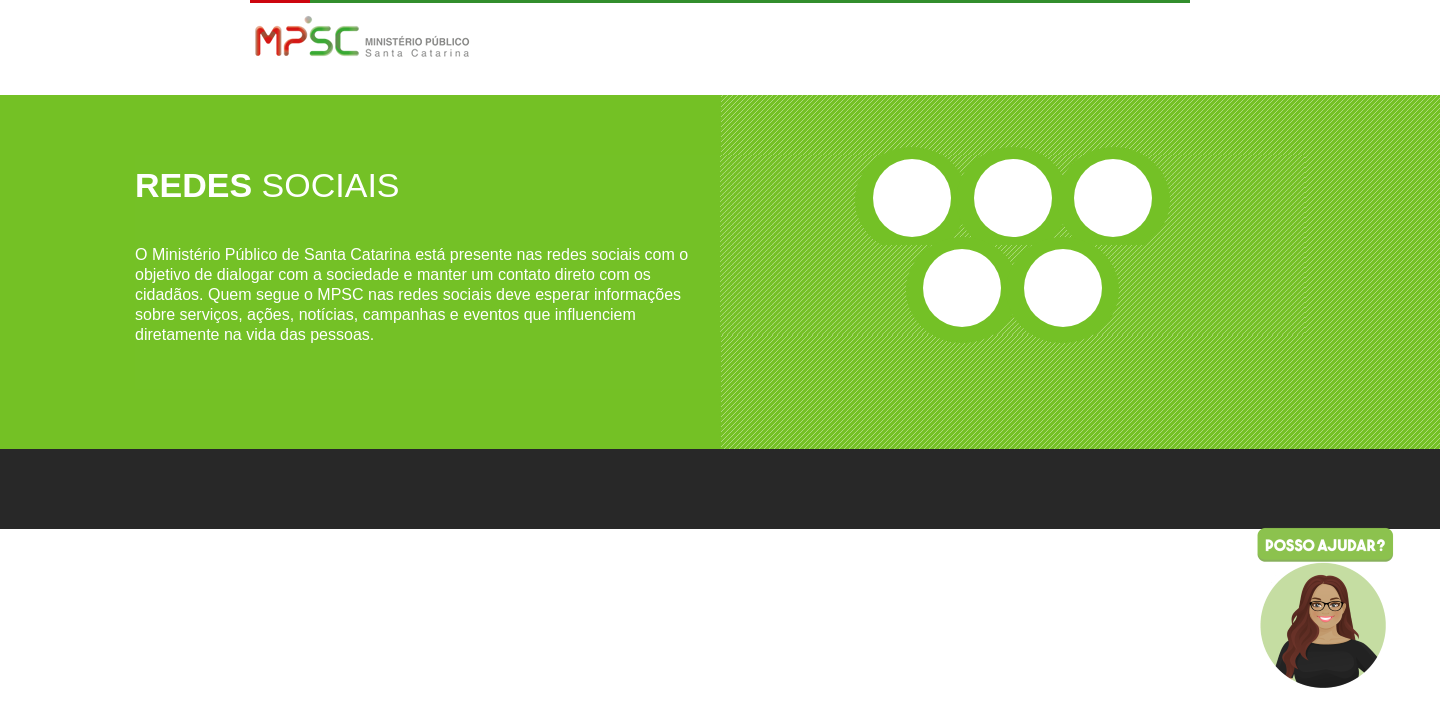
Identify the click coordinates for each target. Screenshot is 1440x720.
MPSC (362, 38)
